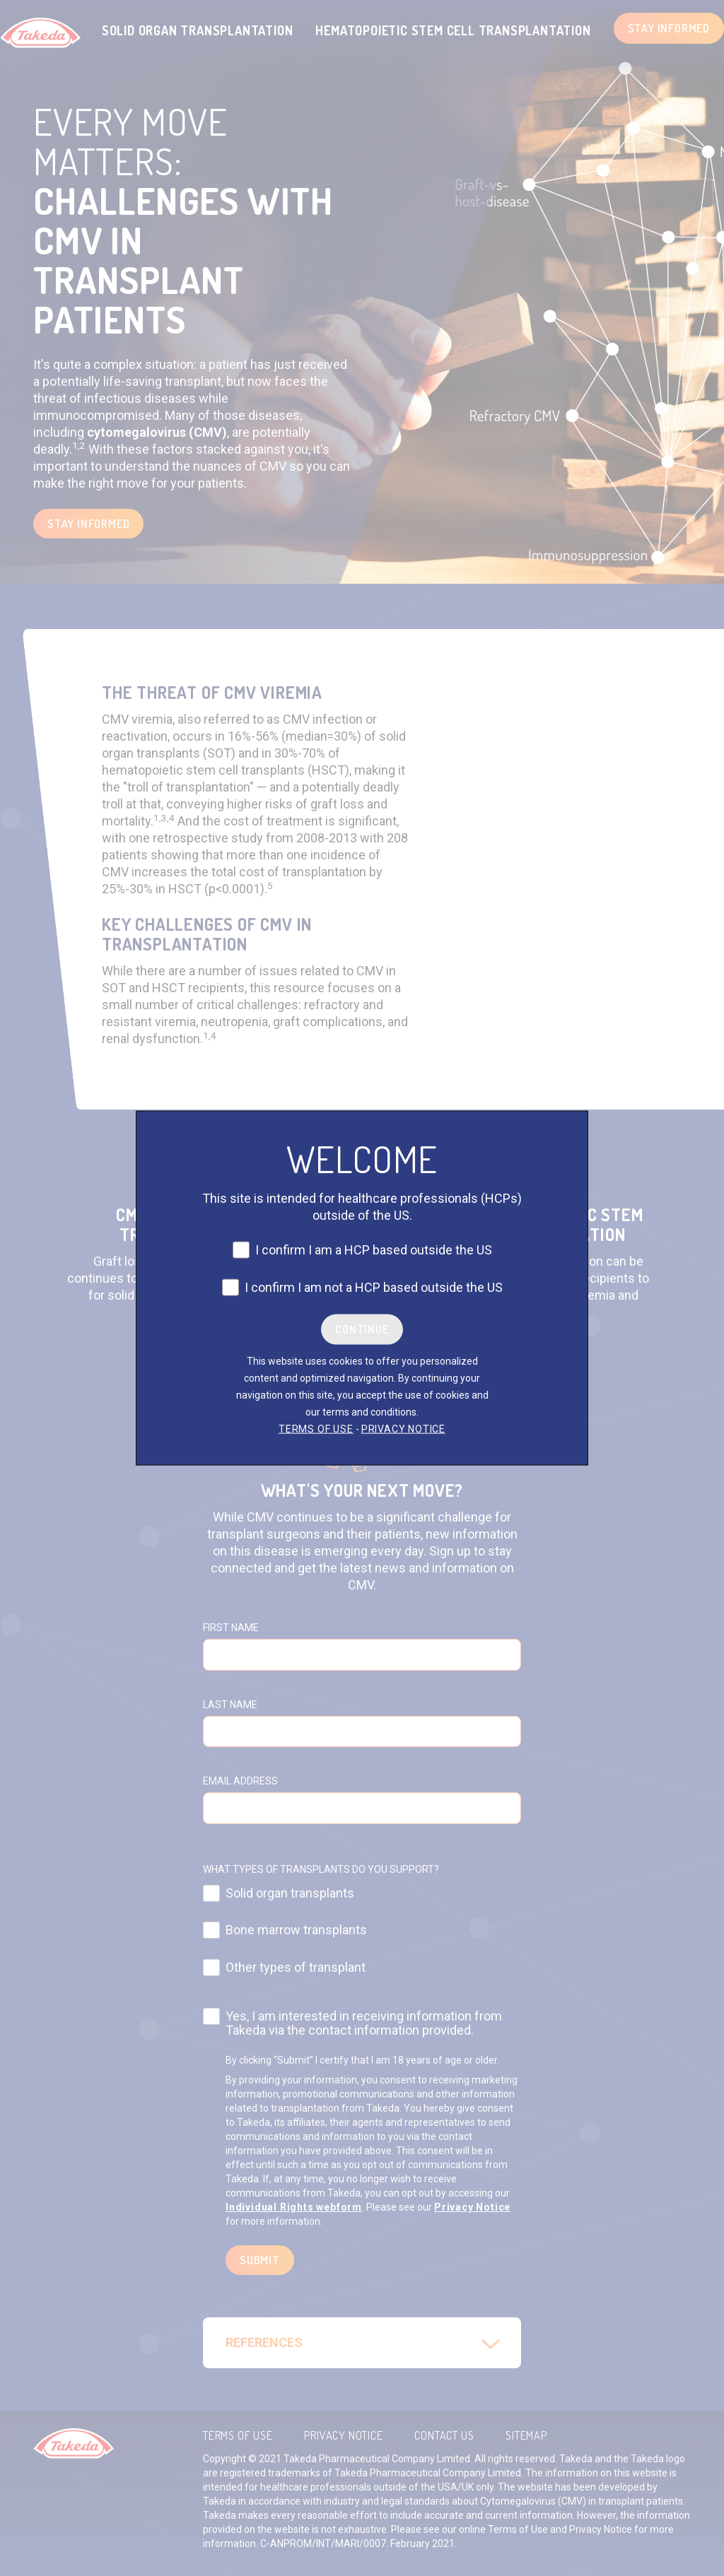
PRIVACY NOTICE (403, 1429)
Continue (361, 1329)
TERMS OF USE (316, 1429)
